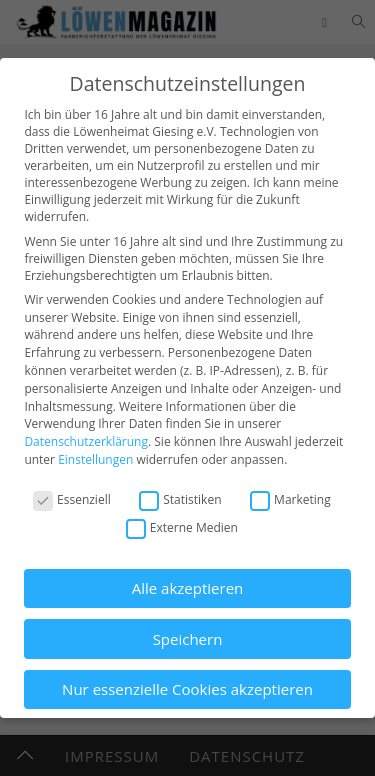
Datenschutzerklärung (86, 441)
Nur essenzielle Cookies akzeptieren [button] (187, 689)
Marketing (290, 499)
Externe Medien (182, 527)
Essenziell (72, 499)
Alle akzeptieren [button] (188, 588)
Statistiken (180, 499)
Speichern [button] (188, 639)
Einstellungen (95, 459)
